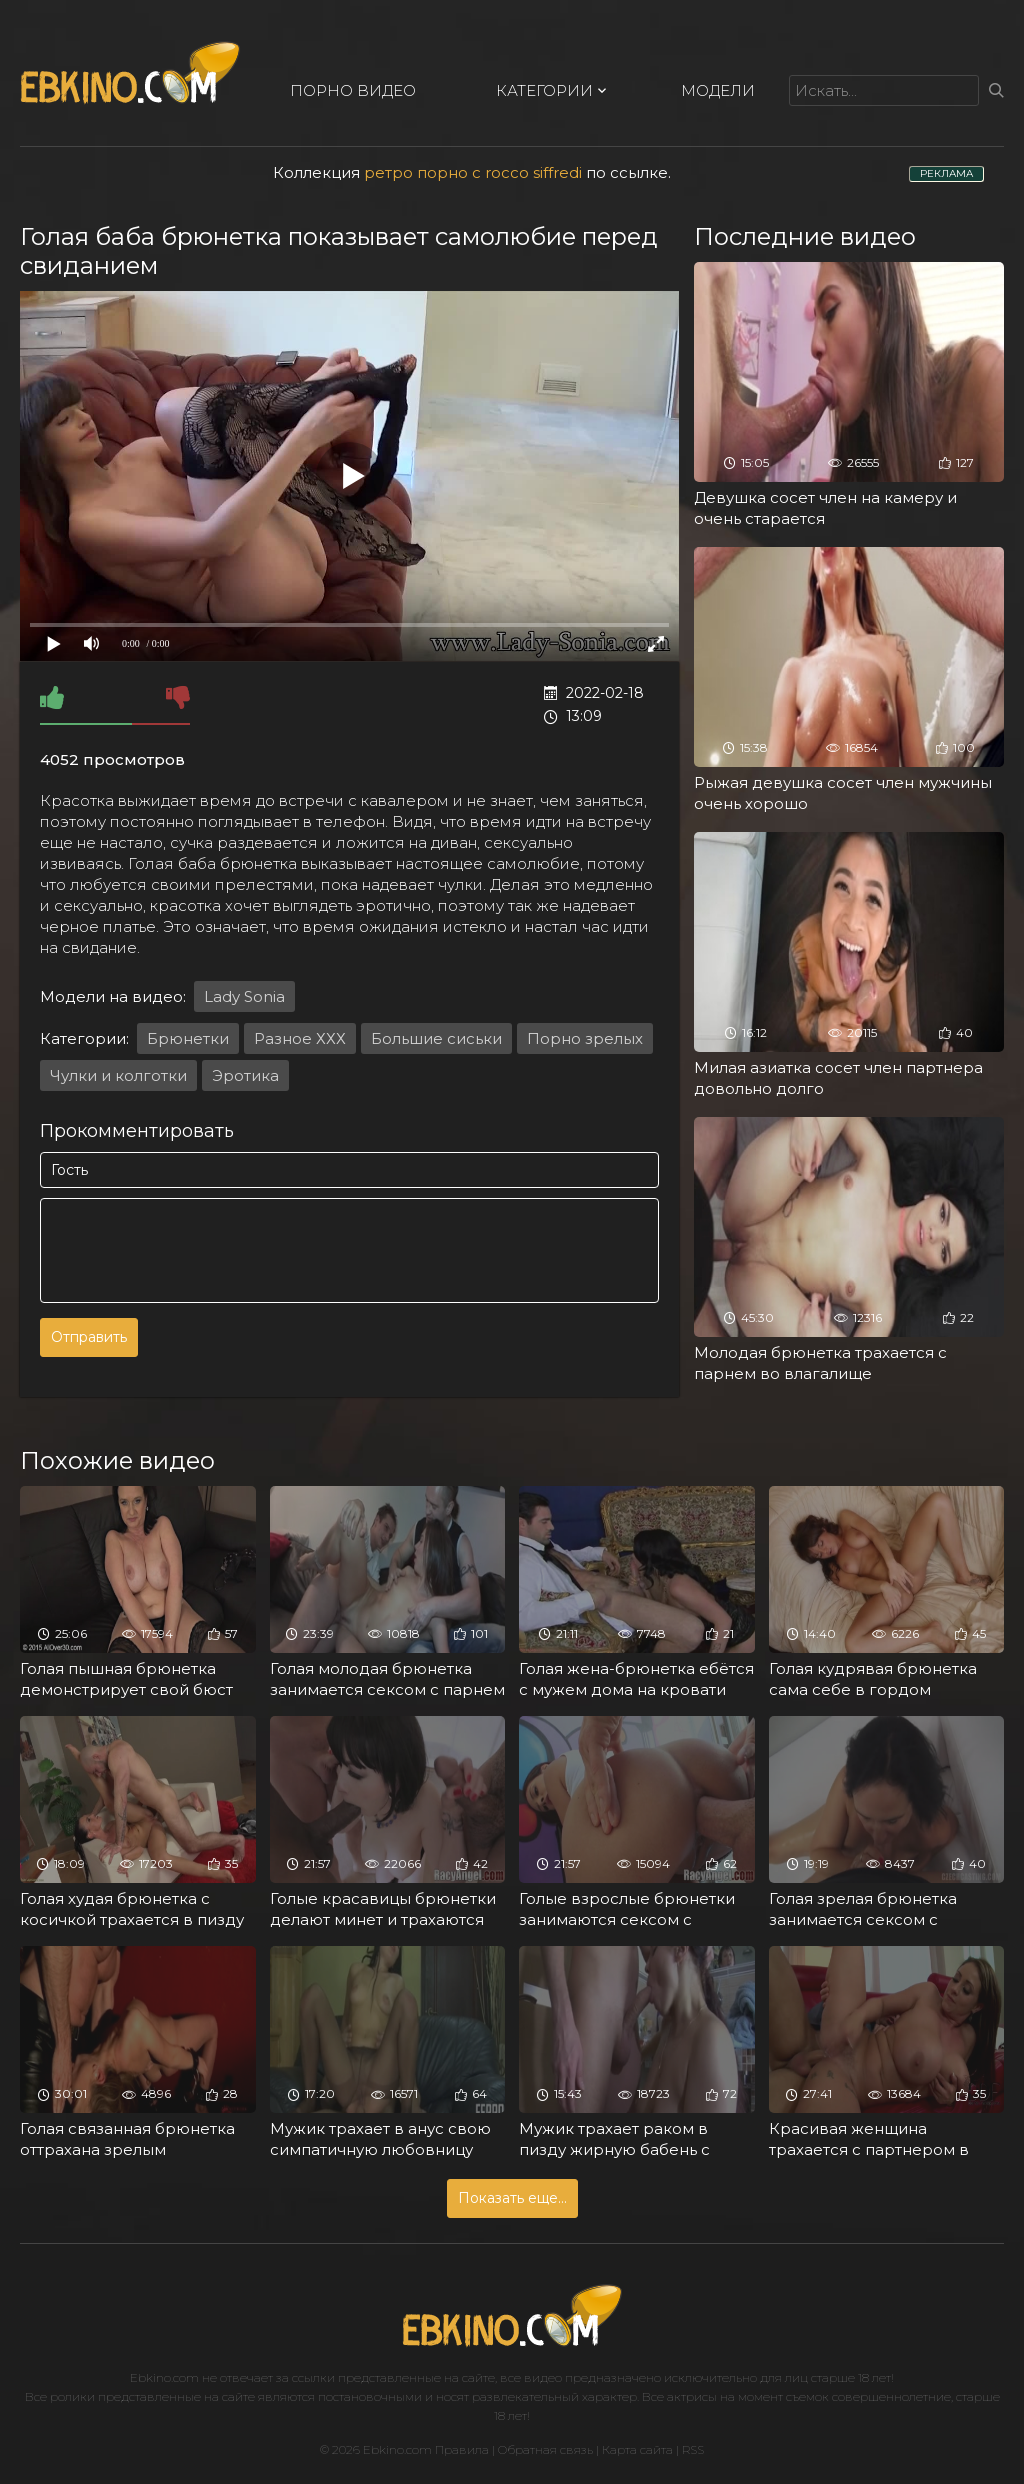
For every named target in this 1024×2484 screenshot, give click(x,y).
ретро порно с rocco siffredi (473, 172)
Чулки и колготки (118, 1075)
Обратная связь (545, 2449)
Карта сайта (637, 2449)
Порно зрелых (585, 1038)
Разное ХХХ (300, 1038)
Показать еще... (512, 2198)
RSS (693, 2449)
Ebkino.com (164, 2377)
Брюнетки (188, 1038)
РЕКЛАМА (946, 173)
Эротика (245, 1075)
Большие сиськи (436, 1038)
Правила (462, 2449)
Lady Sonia (244, 996)
